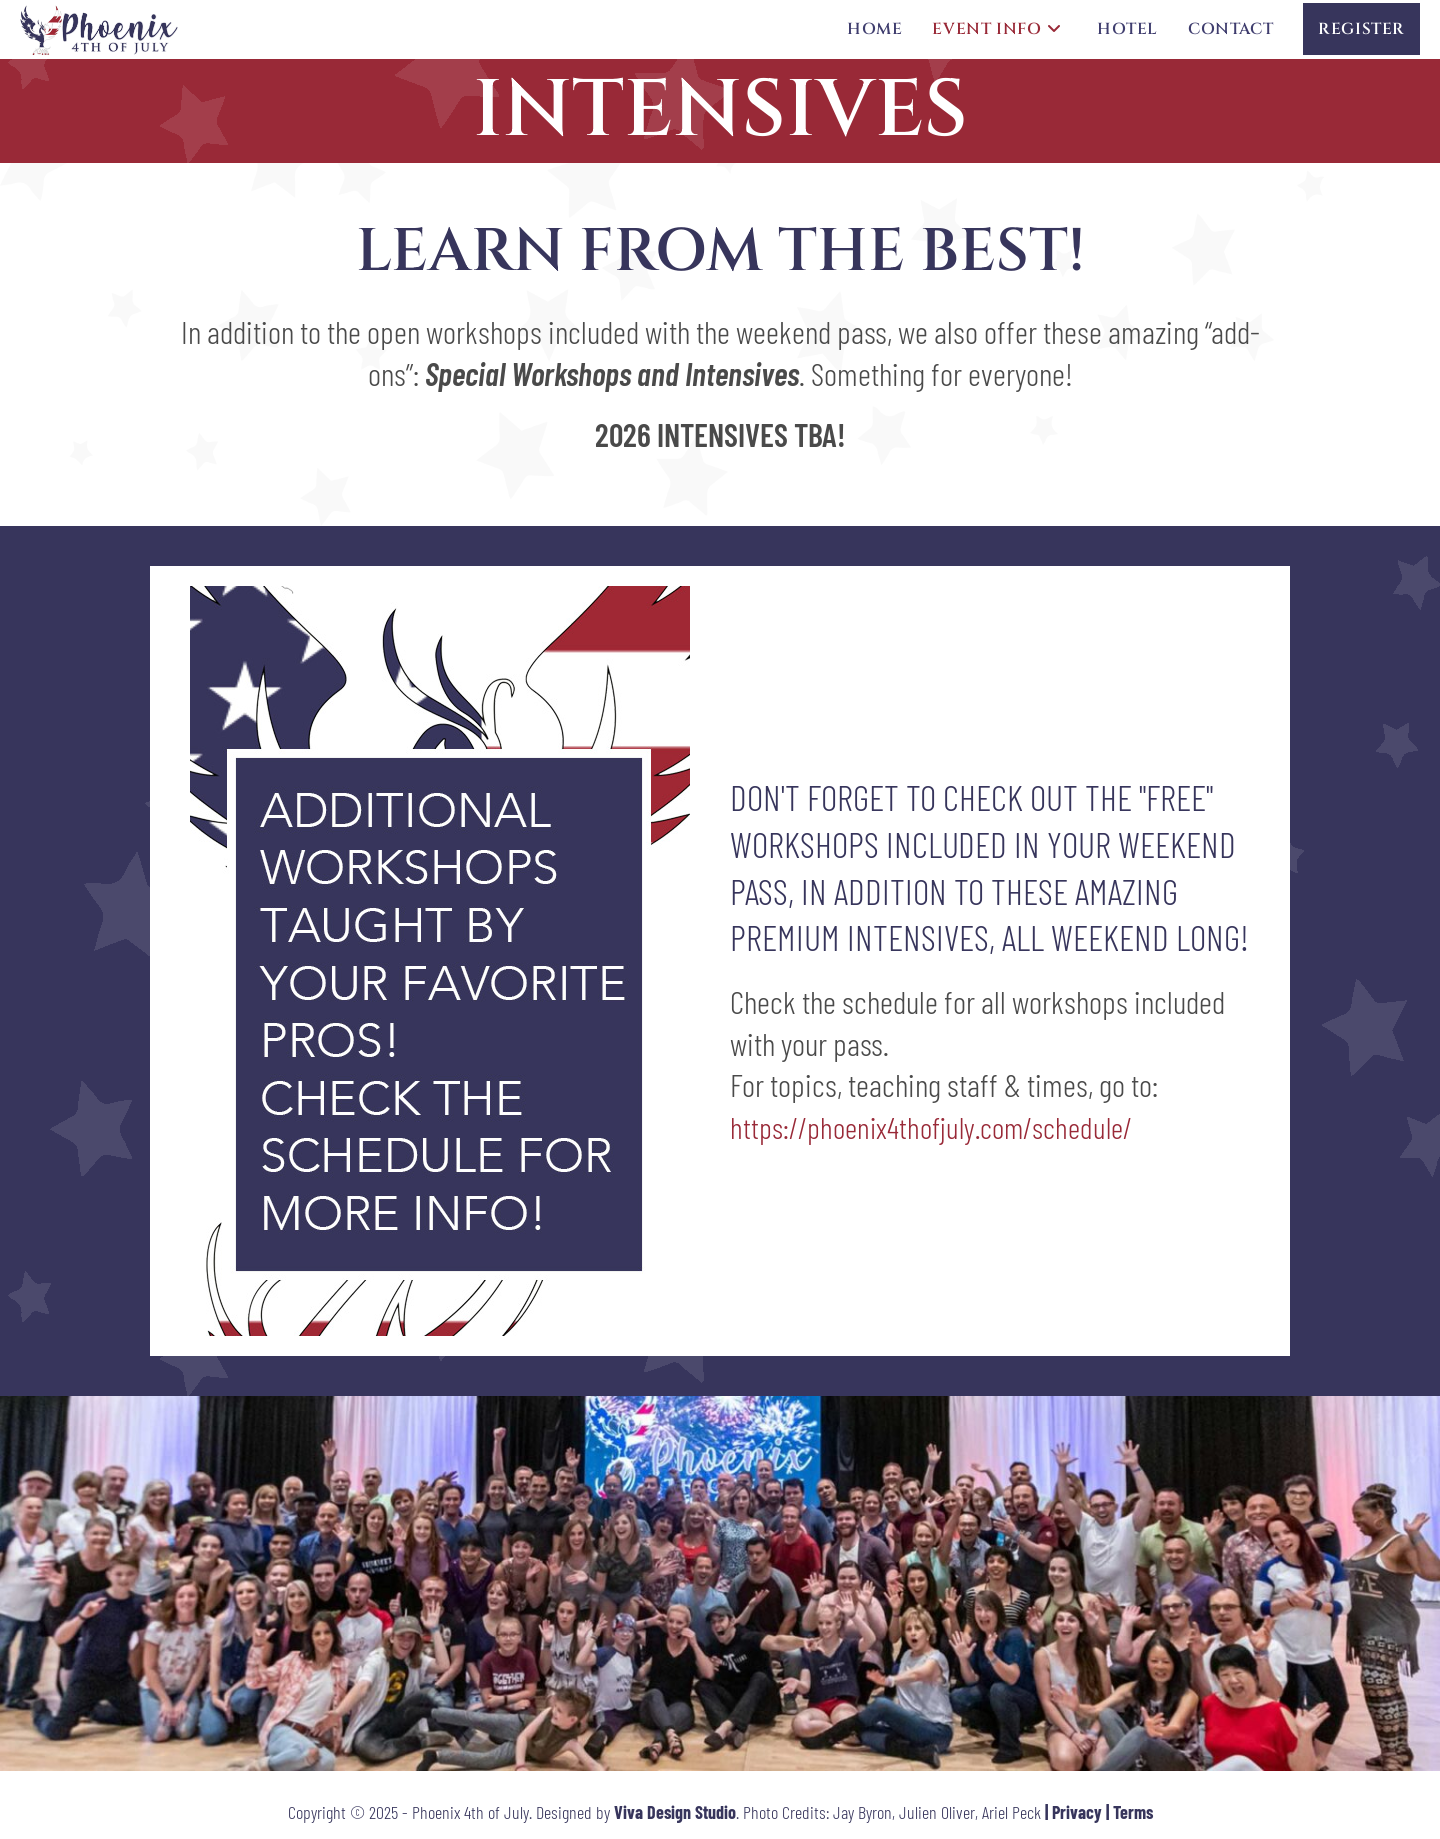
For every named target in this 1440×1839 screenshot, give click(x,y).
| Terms (1129, 1812)
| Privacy (1073, 1812)
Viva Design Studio (675, 1812)
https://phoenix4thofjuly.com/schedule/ (931, 1127)
